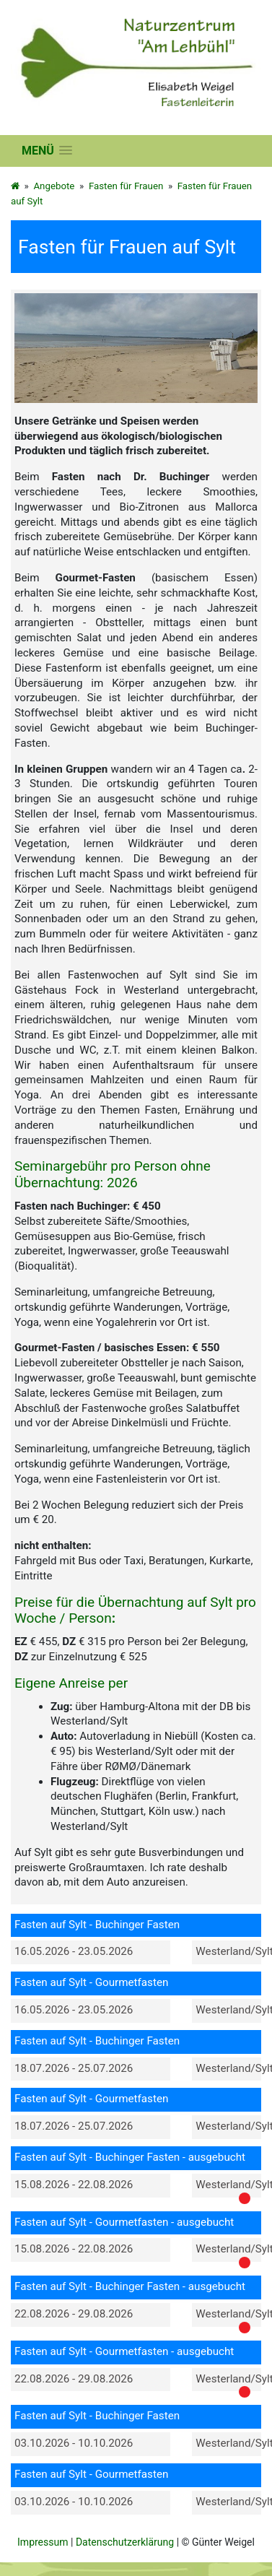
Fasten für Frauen (126, 186)
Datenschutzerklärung (125, 2542)
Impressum (42, 2542)
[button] (46, 150)
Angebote (53, 186)
